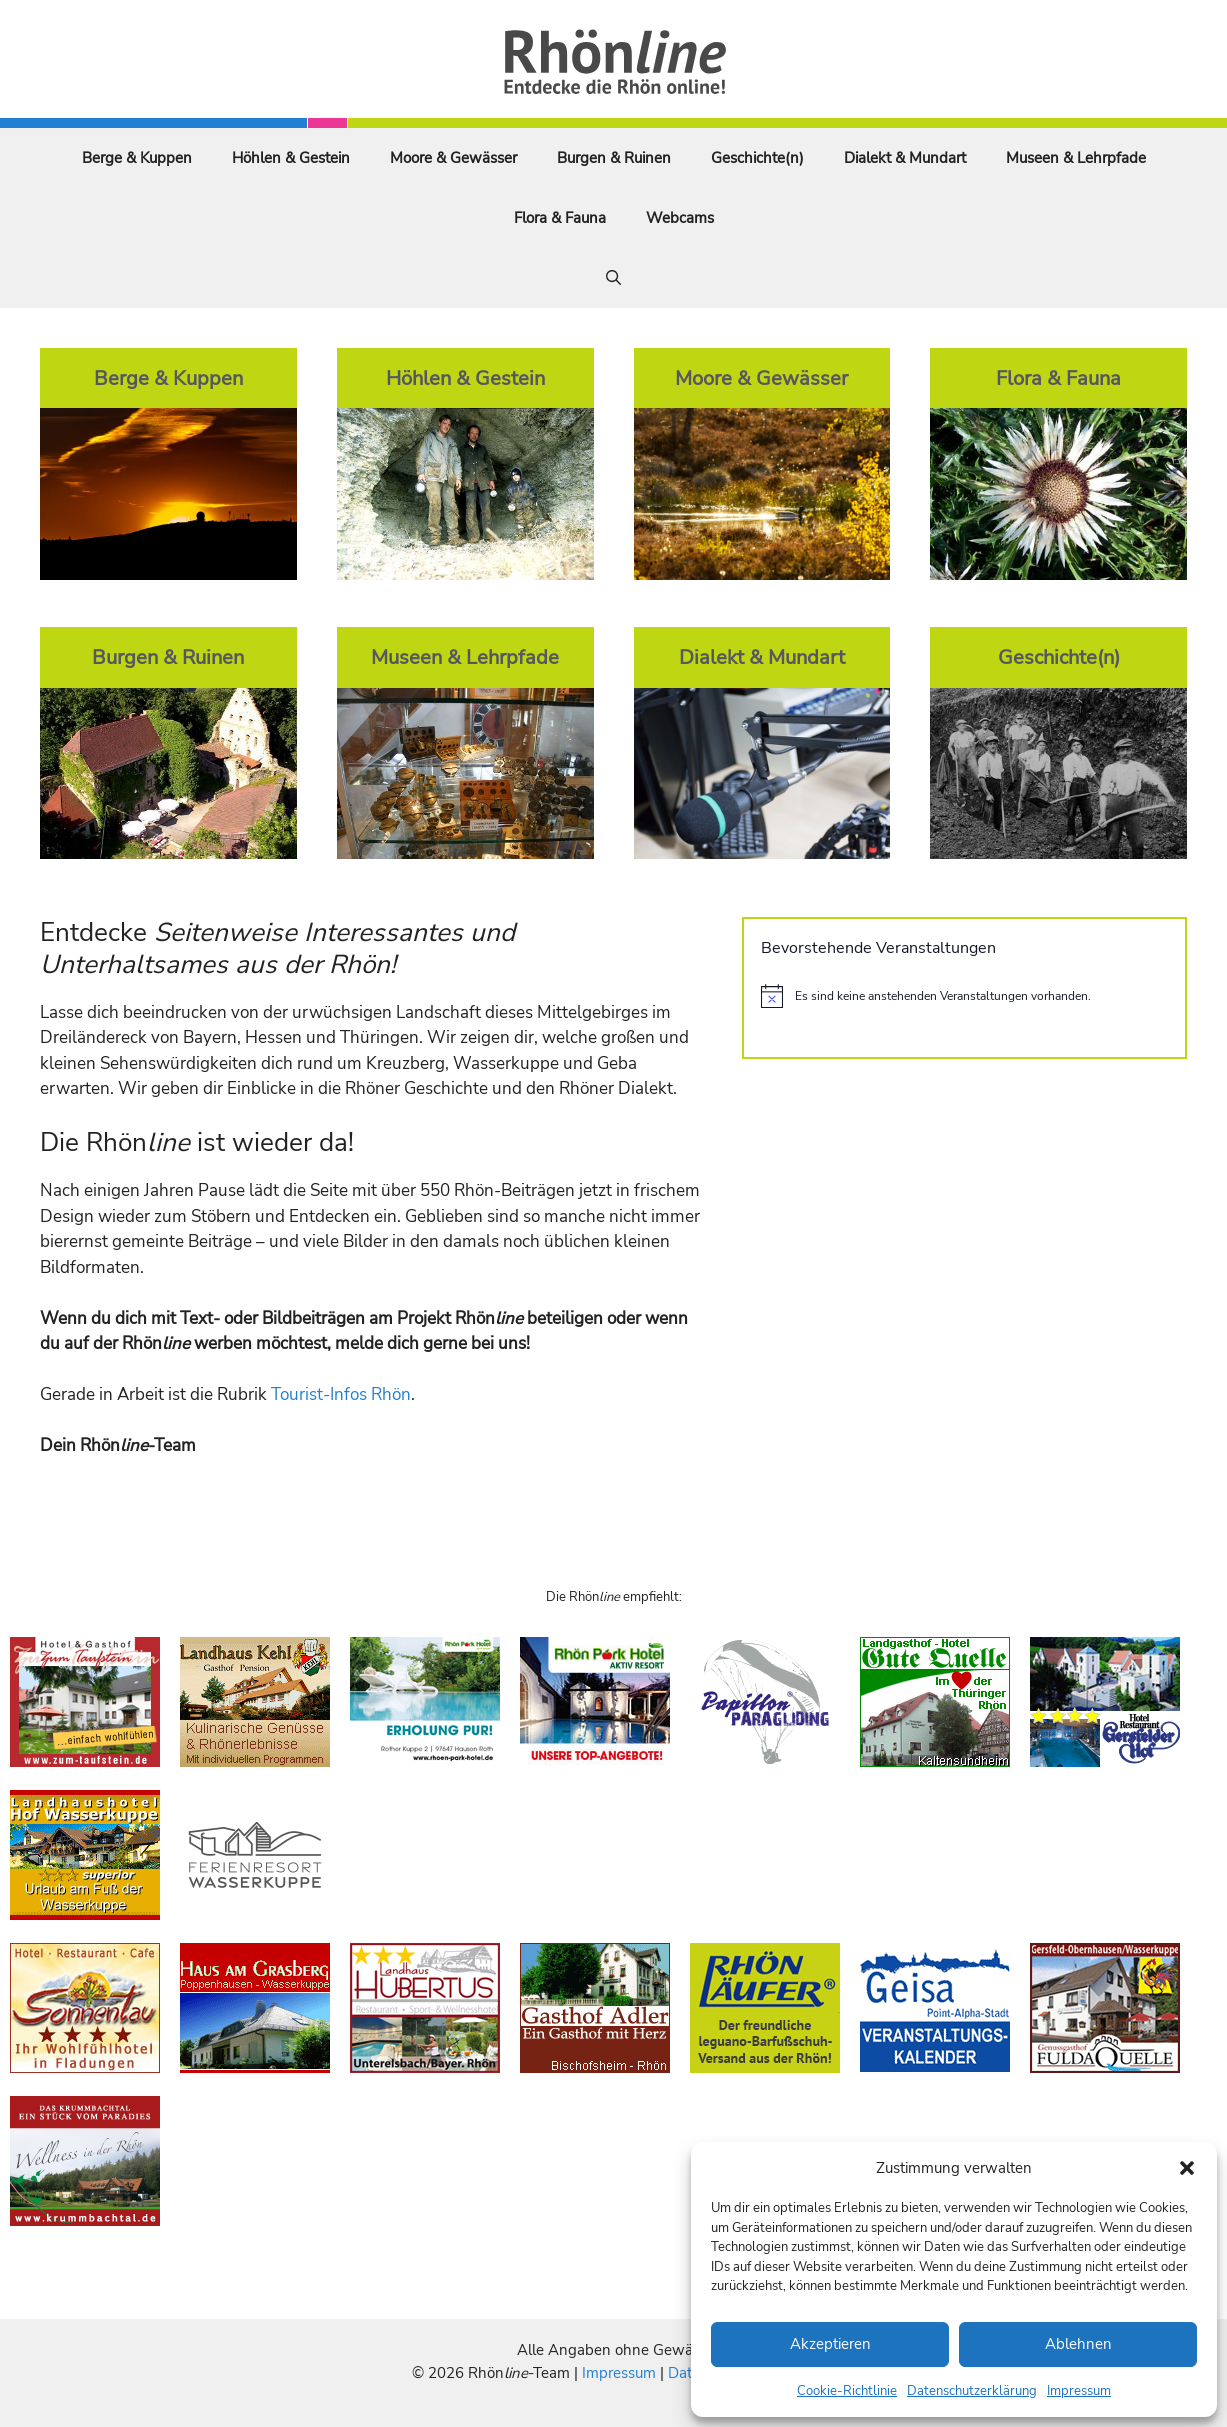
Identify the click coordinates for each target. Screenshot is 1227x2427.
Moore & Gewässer (453, 158)
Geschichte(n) (757, 158)
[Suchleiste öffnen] (613, 278)
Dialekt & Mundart (905, 158)
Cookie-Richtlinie (847, 2391)
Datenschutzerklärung (972, 2391)
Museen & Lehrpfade (1076, 158)
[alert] (964, 996)
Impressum (1079, 2391)
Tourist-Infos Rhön (341, 1394)
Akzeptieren (830, 2344)
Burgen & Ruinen (614, 158)
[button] (1187, 2168)
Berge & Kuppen (137, 158)
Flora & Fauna (560, 218)
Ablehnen (1078, 2344)
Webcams (680, 218)
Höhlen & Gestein (291, 158)
